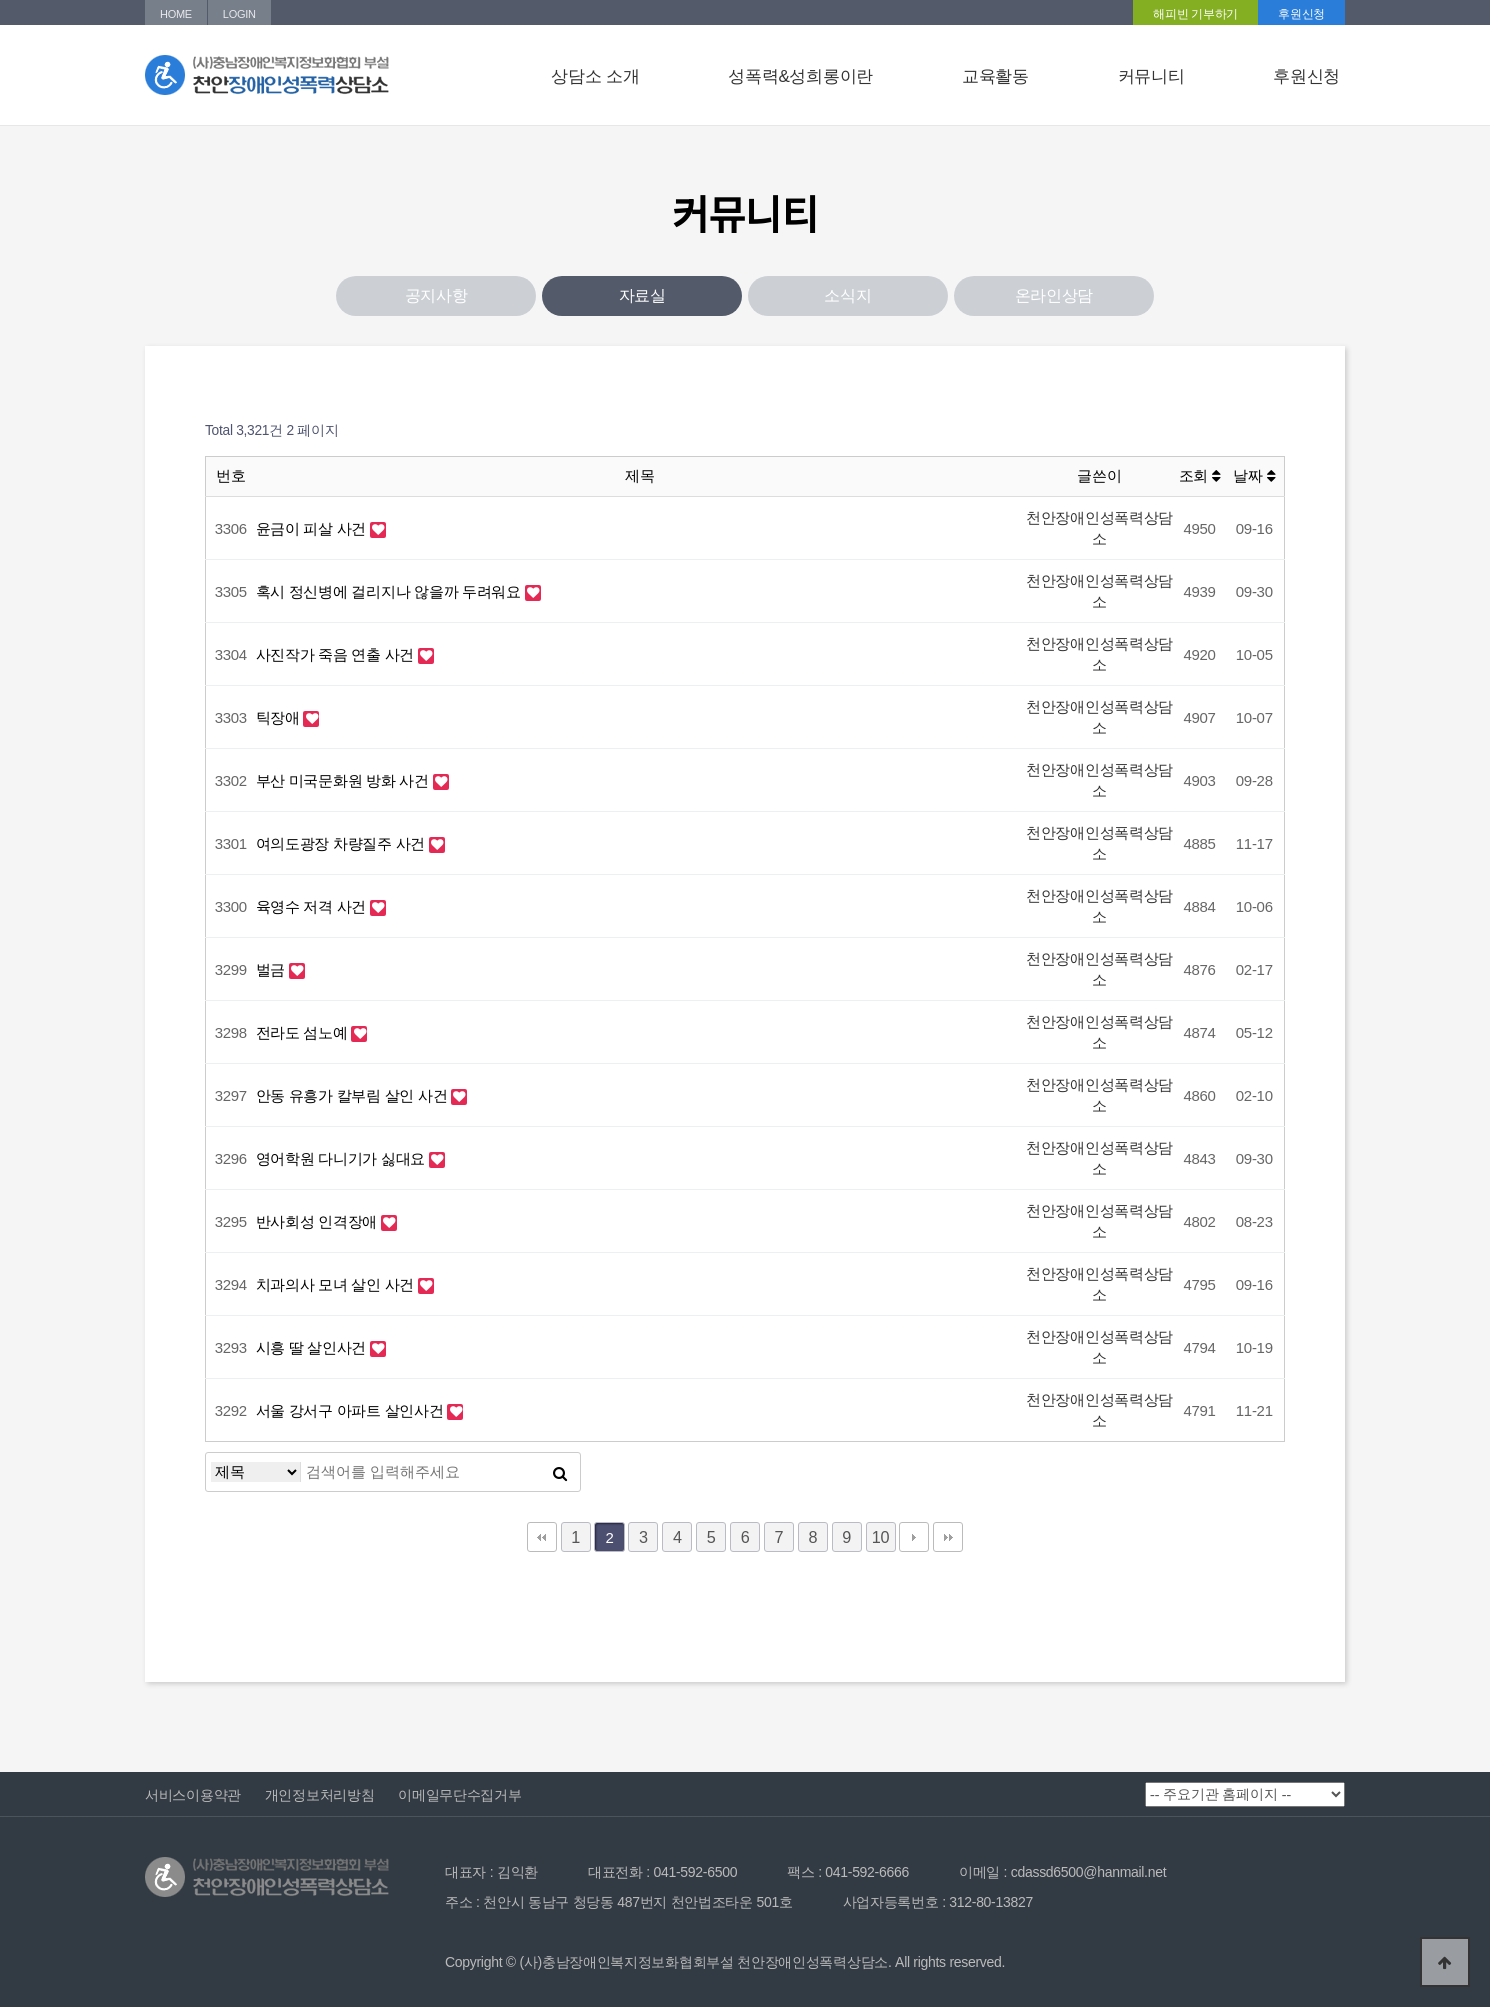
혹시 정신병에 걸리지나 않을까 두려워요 (390, 591)
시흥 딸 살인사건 (313, 1347)
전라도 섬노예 (304, 1032)
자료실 (642, 295)
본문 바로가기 (0, 0)
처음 (542, 1537)
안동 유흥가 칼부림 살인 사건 (354, 1095)
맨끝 (948, 1537)
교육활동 (995, 76)
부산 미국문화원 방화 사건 (344, 780)
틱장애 (280, 717)
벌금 (272, 969)
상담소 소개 (595, 76)
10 (880, 1537)
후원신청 (1301, 14)
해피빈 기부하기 (1195, 14)
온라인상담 (1054, 295)
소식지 (847, 295)
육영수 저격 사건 (313, 906)
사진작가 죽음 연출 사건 (337, 654)
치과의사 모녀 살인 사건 (337, 1284)
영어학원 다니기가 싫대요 (342, 1158)
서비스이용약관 (193, 1795)
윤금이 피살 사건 (313, 528)
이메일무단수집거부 (459, 1795)
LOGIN (239, 14)
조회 (1200, 475)
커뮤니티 (1151, 76)
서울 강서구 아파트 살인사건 (352, 1410)
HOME (176, 14)
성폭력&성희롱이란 (800, 76)
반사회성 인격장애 (318, 1221)
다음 (914, 1537)
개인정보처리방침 (320, 1795)
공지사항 (436, 295)
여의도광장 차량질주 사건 (342, 843)
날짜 (1254, 475)
